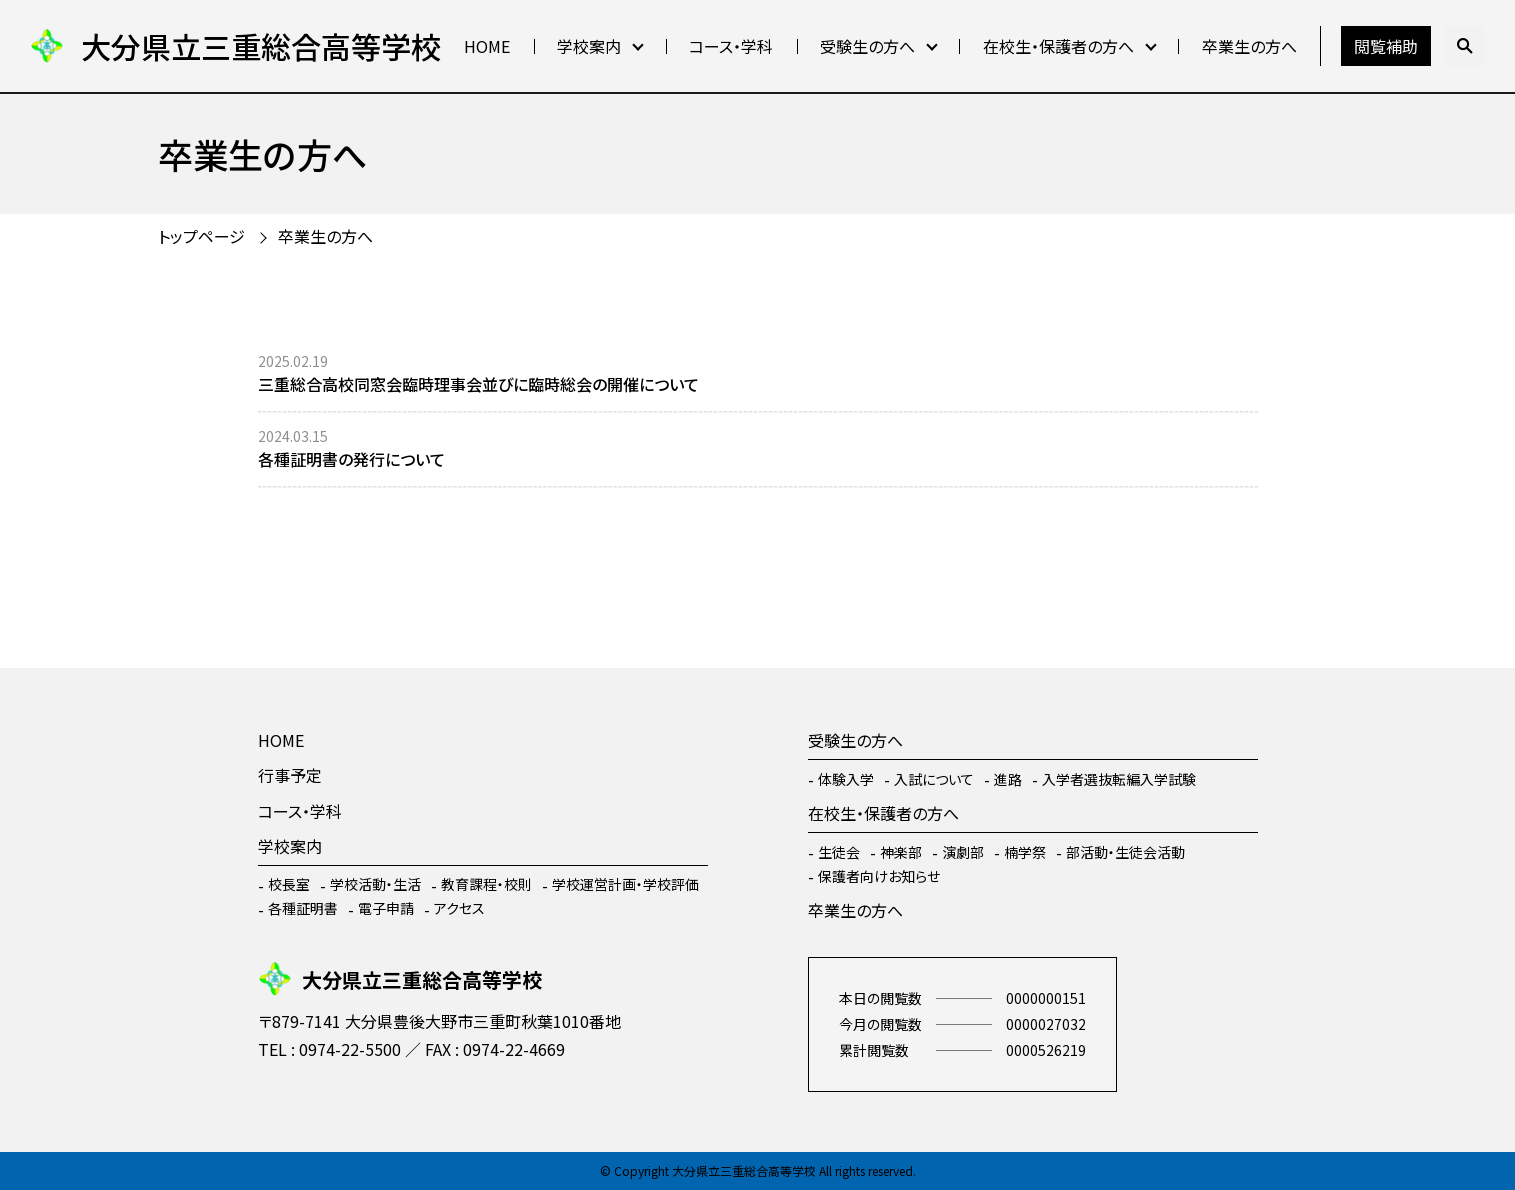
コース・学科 (731, 46)
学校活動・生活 (375, 884)
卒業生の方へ (1249, 46)
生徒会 (839, 852)
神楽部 (901, 852)
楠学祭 (1025, 852)
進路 (1008, 779)
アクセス (459, 908)
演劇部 (963, 852)
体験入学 (846, 779)
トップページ (201, 236)
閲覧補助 (1386, 46)
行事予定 (290, 775)
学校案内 (589, 46)
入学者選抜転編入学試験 (1119, 779)
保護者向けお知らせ (879, 876)
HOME (487, 46)
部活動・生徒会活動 (1125, 852)
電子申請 (386, 908)
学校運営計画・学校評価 (625, 884)
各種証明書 (303, 908)
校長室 (289, 884)
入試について (934, 779)
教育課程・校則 (486, 884)
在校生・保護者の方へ (1058, 46)
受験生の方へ (867, 46)
